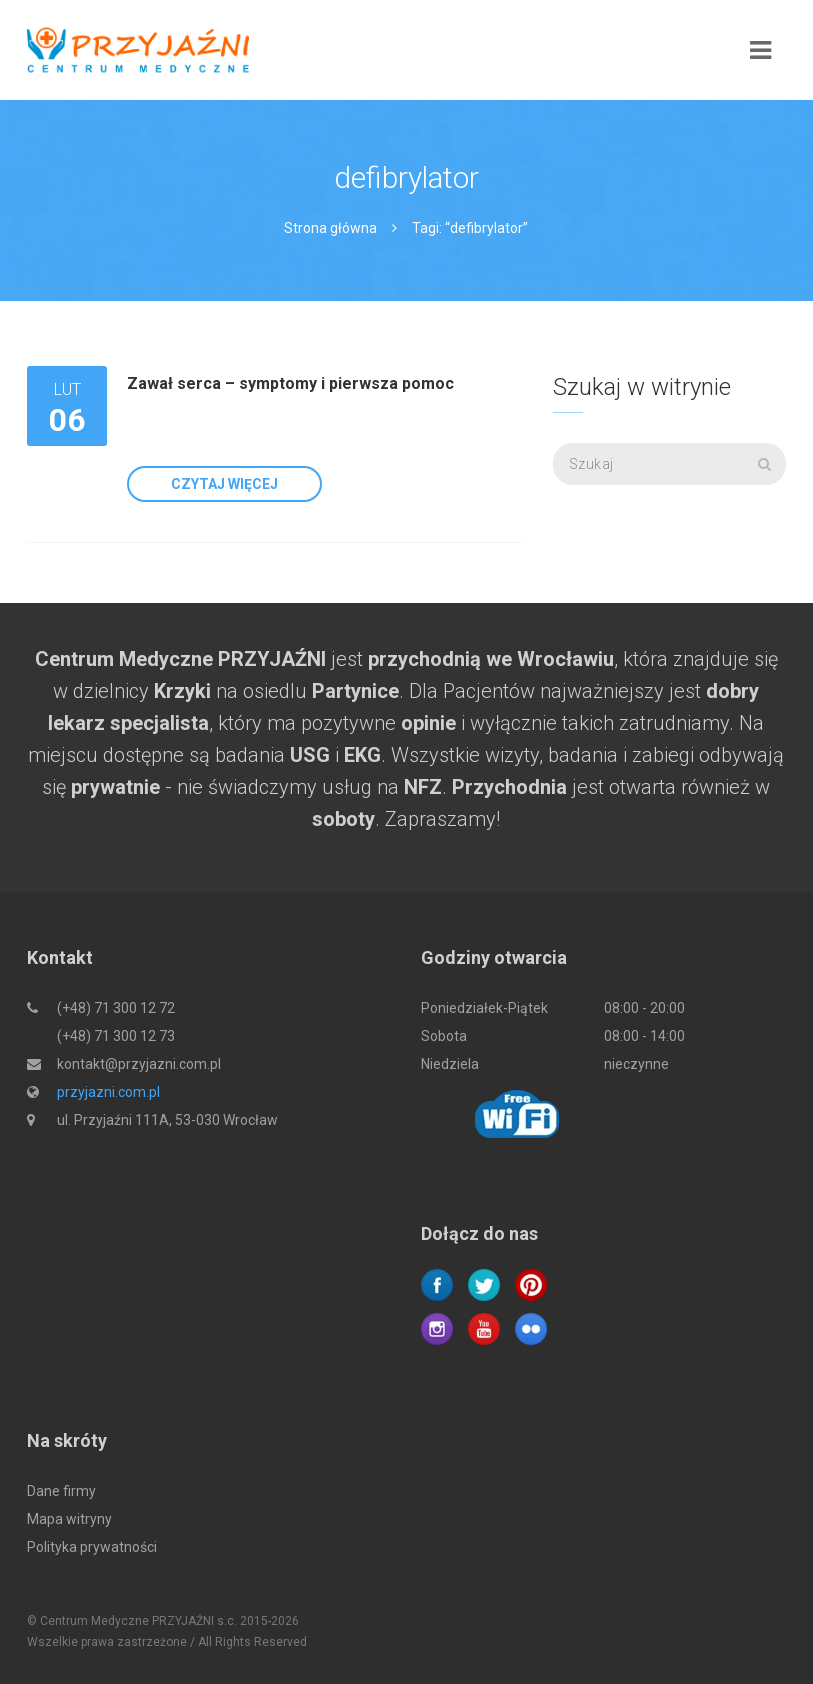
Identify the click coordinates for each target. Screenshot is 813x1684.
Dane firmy (61, 1491)
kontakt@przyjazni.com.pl (139, 1064)
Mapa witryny (69, 1519)
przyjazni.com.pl (108, 1092)
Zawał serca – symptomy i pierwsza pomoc (290, 383)
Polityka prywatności (92, 1547)
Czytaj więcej (224, 484)
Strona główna (330, 228)
